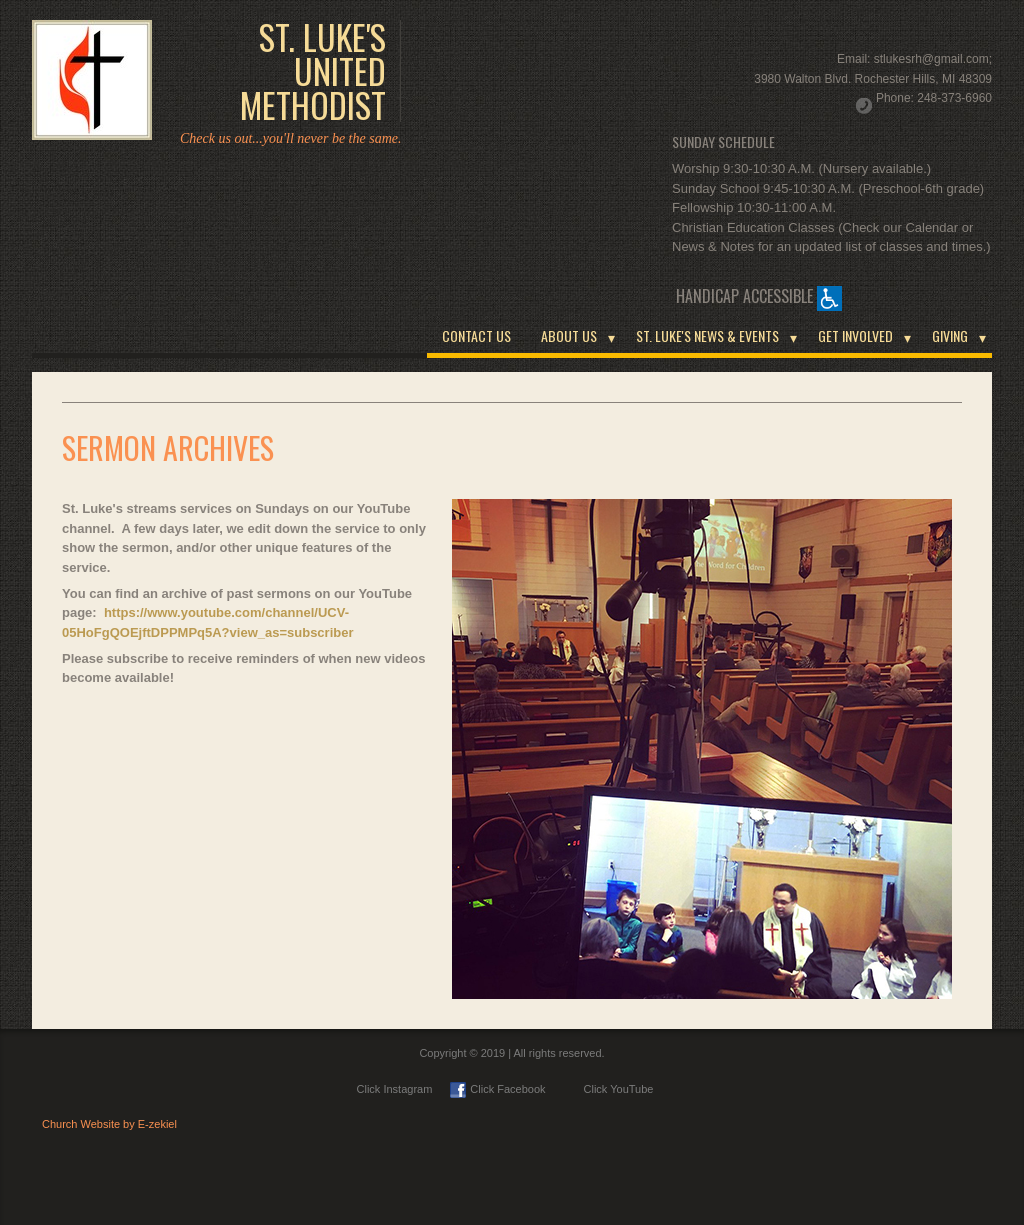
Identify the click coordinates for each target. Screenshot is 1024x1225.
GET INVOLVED (855, 335)
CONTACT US (476, 335)
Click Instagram (395, 1089)
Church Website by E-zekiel (109, 1124)
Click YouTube (609, 1089)
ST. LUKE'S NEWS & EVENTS (707, 335)
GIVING (950, 335)
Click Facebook (497, 1089)
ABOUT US (569, 335)
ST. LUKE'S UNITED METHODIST (313, 71)
